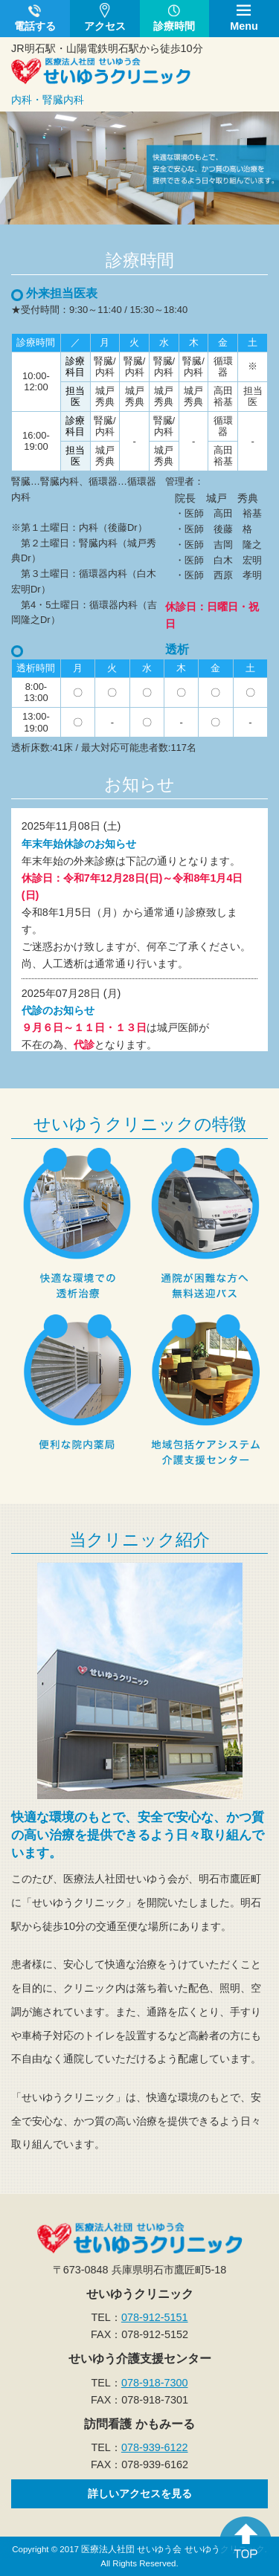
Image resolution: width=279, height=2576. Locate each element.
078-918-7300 (154, 2383)
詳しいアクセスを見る (140, 2493)
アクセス (105, 26)
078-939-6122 (154, 2447)
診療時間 (174, 26)
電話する (35, 26)
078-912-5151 (154, 2317)
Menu (244, 26)
